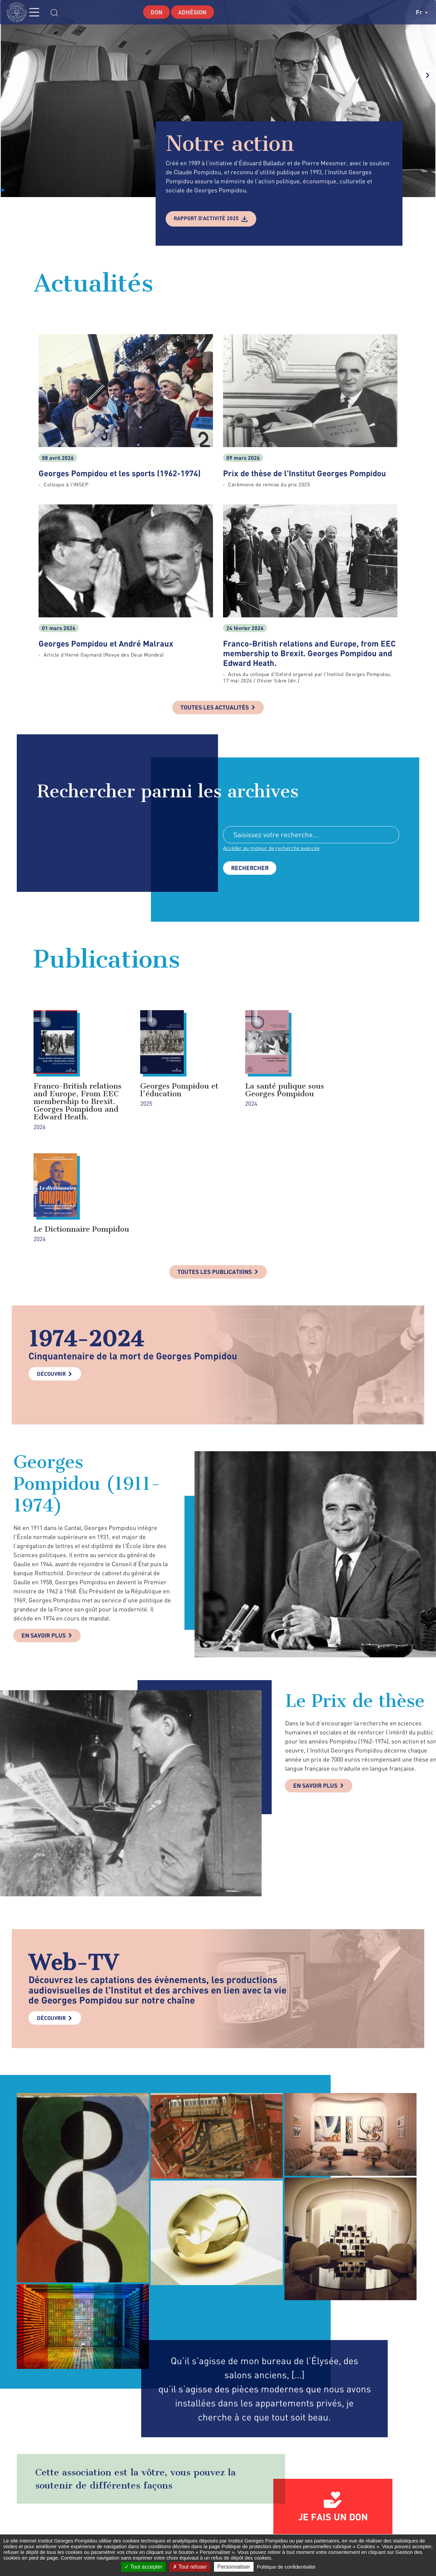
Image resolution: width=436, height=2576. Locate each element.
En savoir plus (45, 1536)
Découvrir (51, 1274)
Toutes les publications (214, 1171)
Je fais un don (333, 2416)
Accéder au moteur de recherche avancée (272, 848)
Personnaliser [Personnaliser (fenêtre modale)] (233, 2567)
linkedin (357, 2525)
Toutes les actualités (215, 708)
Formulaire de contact (213, 2525)
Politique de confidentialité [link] (286, 2567)
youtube (375, 2525)
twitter (323, 2524)
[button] (2, 190)
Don (156, 12)
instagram (339, 2525)
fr (422, 12)
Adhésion (193, 12)
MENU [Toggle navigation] (39, 12)
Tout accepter (143, 2567)
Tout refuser (190, 2567)
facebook (309, 2524)
